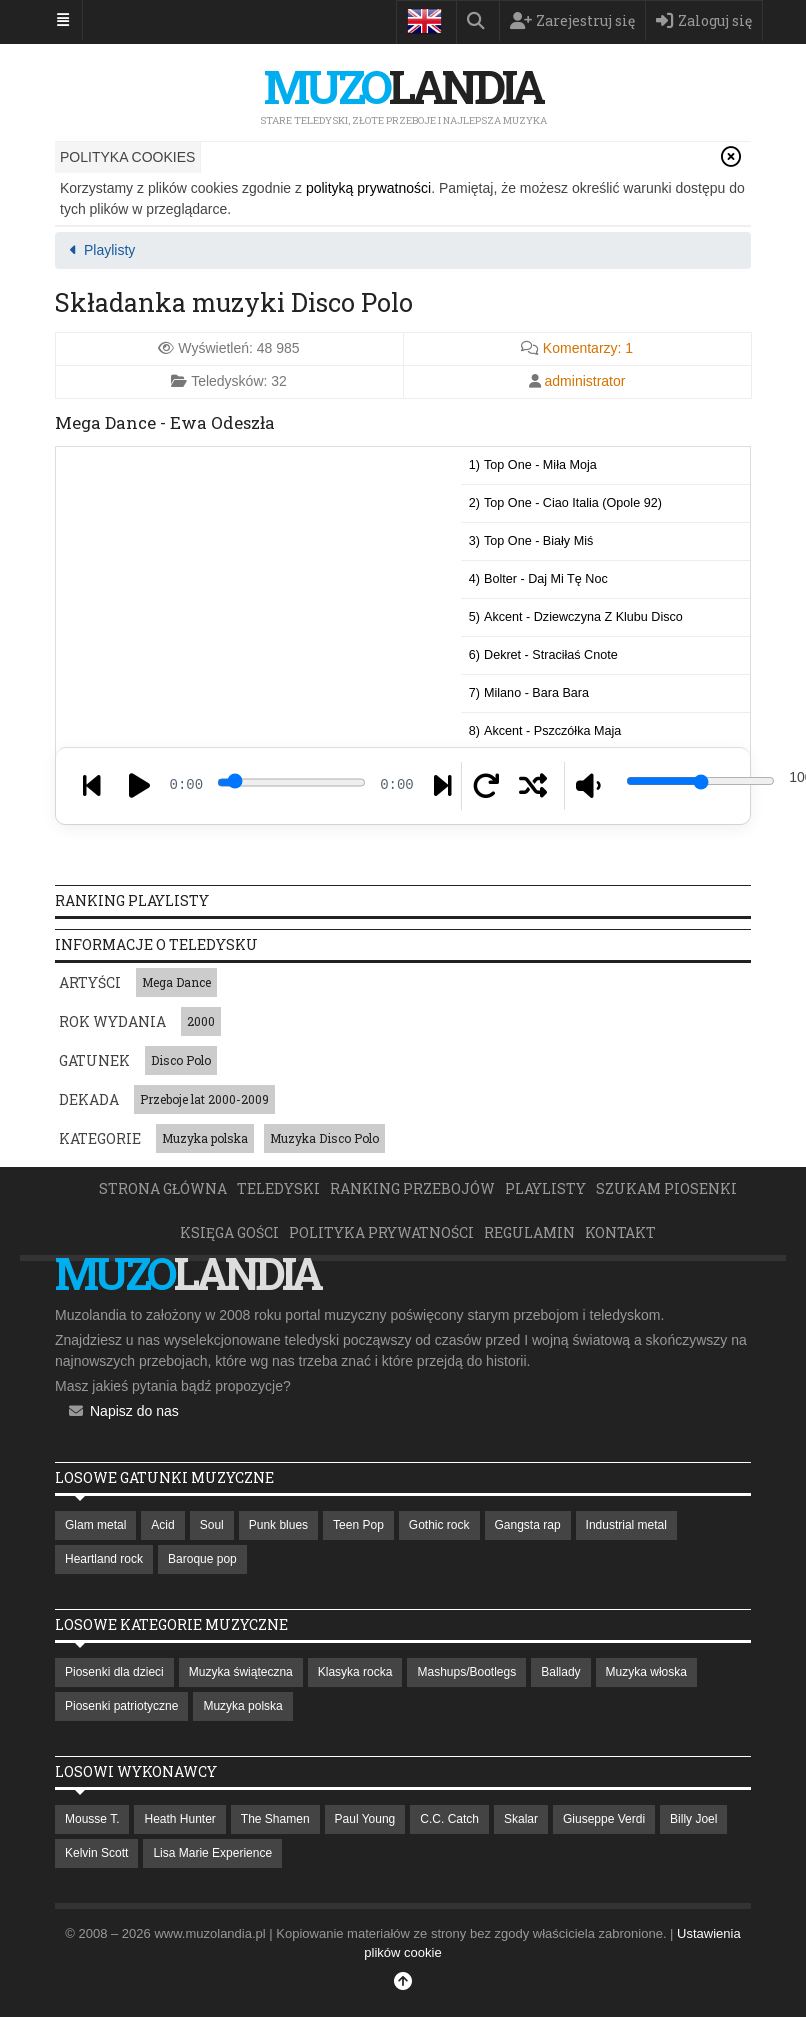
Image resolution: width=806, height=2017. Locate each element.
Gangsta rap (528, 1525)
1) (533, 465)
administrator (585, 381)
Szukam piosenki (666, 1188)
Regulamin (529, 1232)
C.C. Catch (449, 1819)
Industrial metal (626, 1525)
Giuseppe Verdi (604, 1819)
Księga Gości (229, 1232)
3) (531, 541)
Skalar (521, 1819)
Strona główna (163, 1188)
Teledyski (278, 1188)
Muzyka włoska (646, 1672)
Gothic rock (439, 1525)
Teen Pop (358, 1525)
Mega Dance (176, 982)
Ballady (560, 1672)
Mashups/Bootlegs (466, 1672)
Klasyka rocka (355, 1672)
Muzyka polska (205, 1138)
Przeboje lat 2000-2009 (204, 1099)
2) (565, 503)
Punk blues (278, 1525)
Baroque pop (202, 1559)
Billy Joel (693, 1819)
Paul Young (365, 1819)
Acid (162, 1525)
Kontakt (620, 1232)
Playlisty (545, 1188)
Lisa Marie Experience (212, 1853)
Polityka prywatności (381, 1232)
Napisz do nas (134, 1411)
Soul (212, 1525)
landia (403, 86)
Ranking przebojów (412, 1188)
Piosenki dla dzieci (114, 1672)
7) (529, 693)
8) (545, 731)
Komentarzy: (588, 348)
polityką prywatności (368, 188)
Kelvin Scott (96, 1853)
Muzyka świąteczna (241, 1672)
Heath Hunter (179, 1819)
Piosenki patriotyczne (121, 1706)
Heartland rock (104, 1559)
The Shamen (275, 1819)
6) (543, 655)
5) (576, 617)
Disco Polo (181, 1060)
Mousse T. (92, 1819)
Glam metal (95, 1525)
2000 (201, 1021)
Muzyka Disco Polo (324, 1138)
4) (538, 579)
